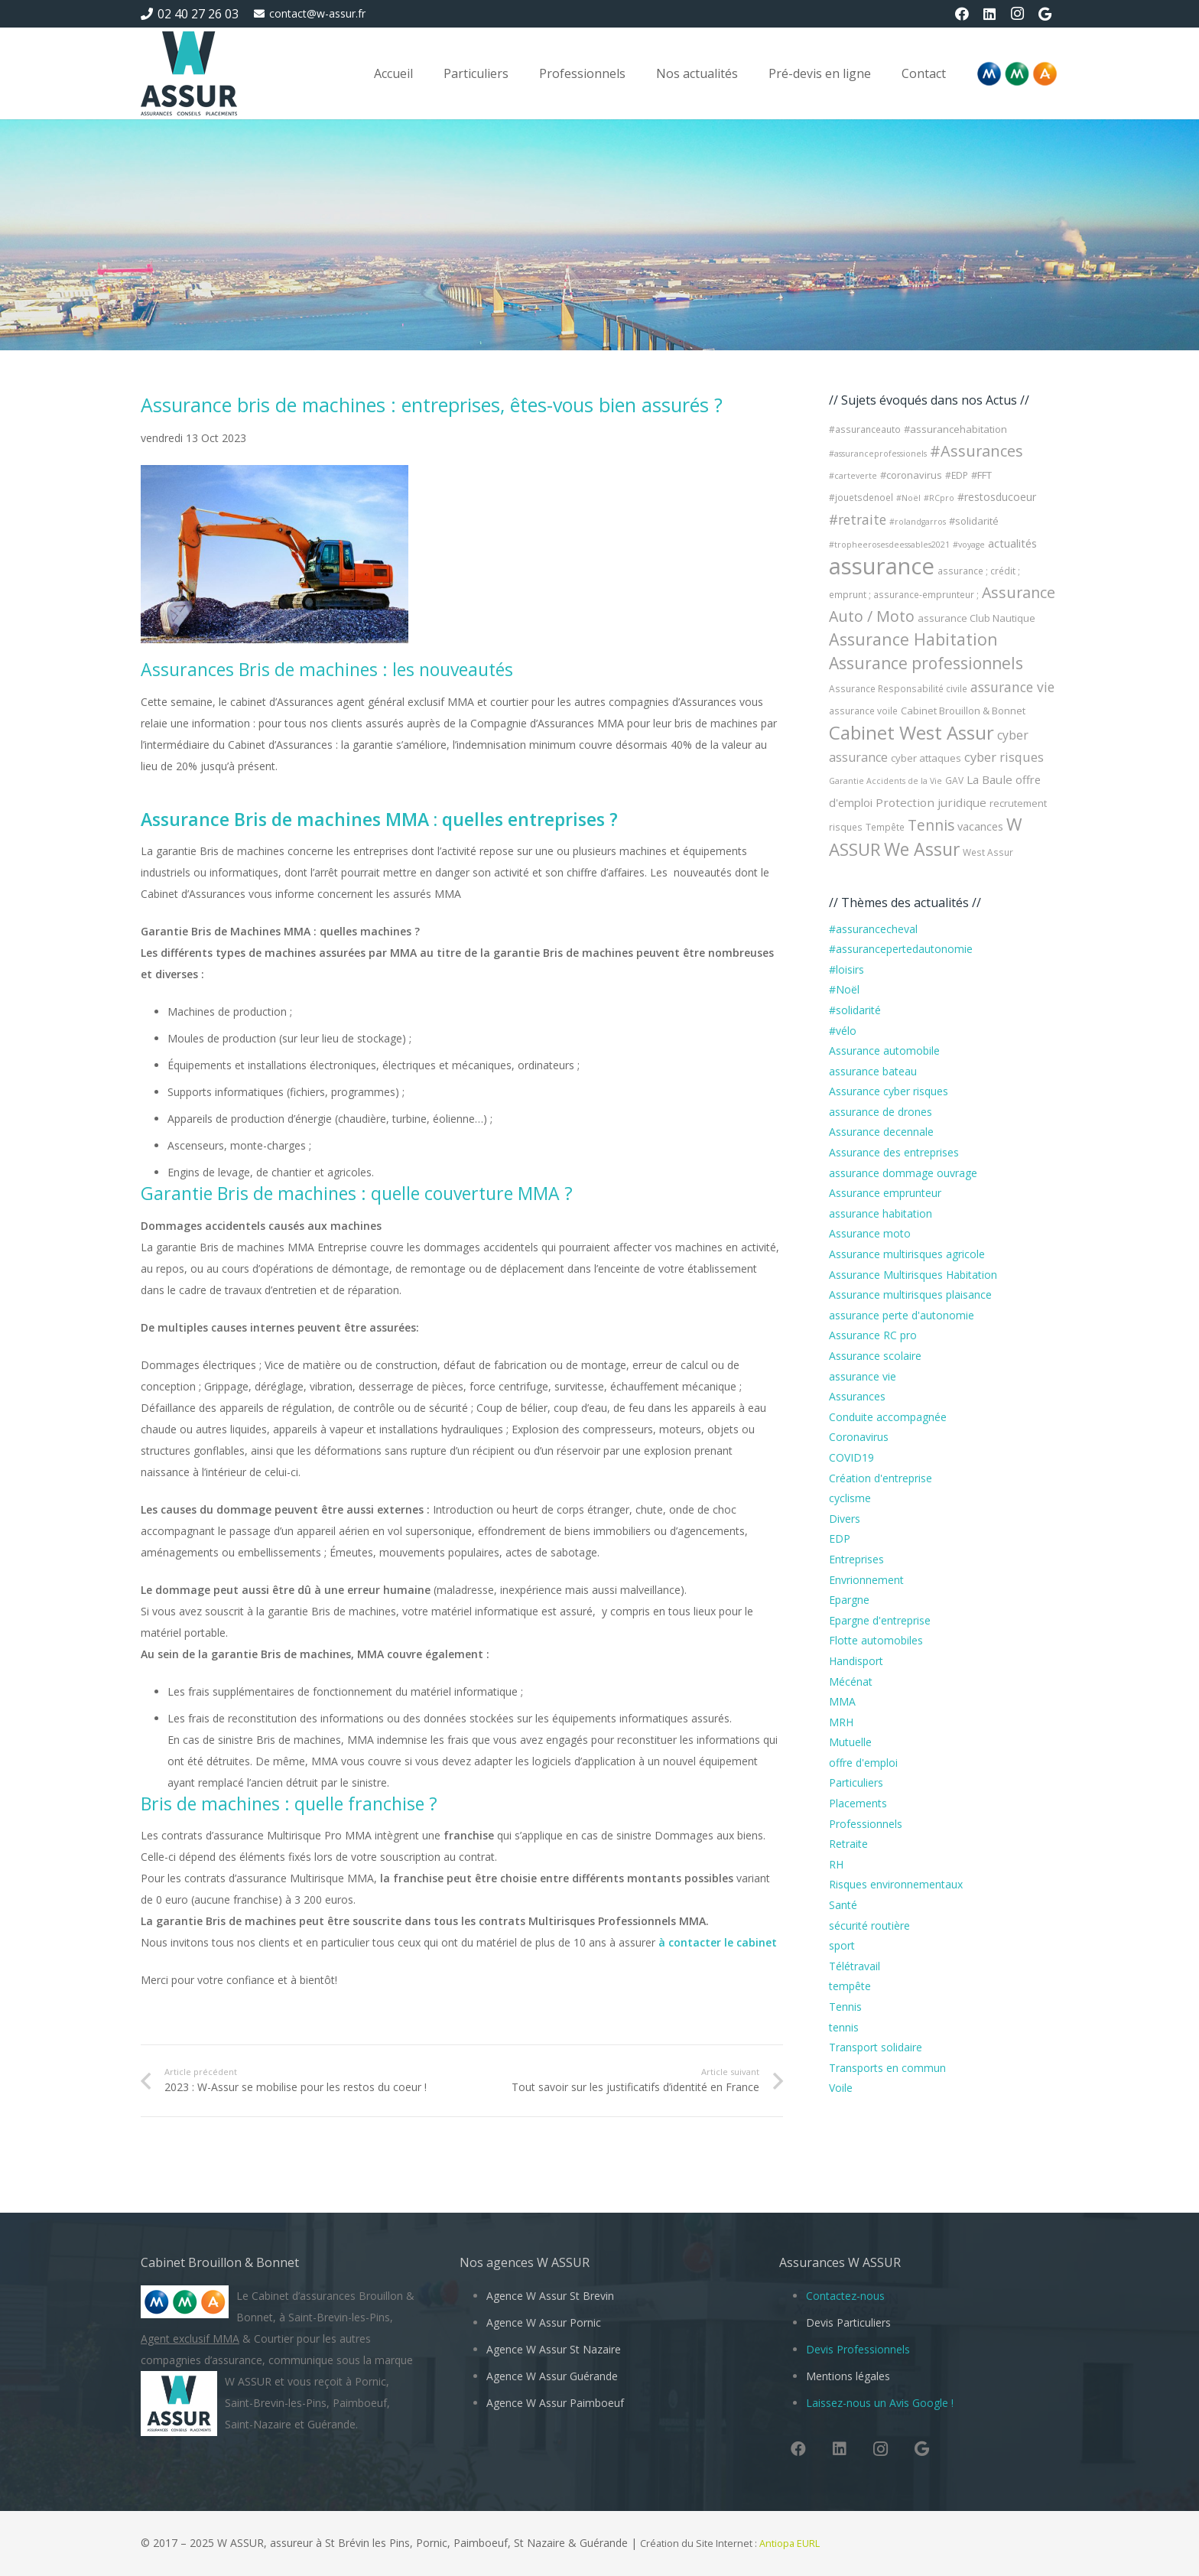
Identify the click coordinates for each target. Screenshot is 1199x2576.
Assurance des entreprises (894, 1152)
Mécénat (850, 1681)
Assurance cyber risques (888, 1091)
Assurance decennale (881, 1131)
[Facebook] (962, 14)
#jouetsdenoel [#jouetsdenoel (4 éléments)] (861, 497)
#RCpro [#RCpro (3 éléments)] (939, 498)
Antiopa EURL (790, 2543)
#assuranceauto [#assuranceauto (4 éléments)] (865, 429)
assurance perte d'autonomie (901, 1315)
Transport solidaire (875, 2047)
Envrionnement (866, 1580)
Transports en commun (887, 2067)
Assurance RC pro (873, 1335)
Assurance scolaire (875, 1355)
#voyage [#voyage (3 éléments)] (969, 544)
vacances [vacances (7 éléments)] (980, 826)
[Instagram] (1017, 14)
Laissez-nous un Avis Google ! (880, 2402)
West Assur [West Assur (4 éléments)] (988, 852)
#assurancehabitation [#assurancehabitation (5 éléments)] (955, 429)
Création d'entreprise (880, 1478)
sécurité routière (869, 1925)
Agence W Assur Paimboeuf (555, 2402)
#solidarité (855, 1010)
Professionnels (865, 1824)
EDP (839, 1538)
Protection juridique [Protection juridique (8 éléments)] (931, 802)
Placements (858, 1803)
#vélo (842, 1030)
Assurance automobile (884, 1050)
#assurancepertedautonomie (901, 949)
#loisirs (846, 969)
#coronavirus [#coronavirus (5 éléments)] (911, 475)
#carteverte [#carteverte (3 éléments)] (853, 475)
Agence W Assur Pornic (543, 2322)
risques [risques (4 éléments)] (846, 827)
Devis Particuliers (848, 2322)
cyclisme (850, 1498)
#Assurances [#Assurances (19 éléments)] (976, 451)
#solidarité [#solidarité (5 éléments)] (974, 521)
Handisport (856, 1661)
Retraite (848, 1843)
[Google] (1044, 14)
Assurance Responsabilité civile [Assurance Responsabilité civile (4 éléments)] (898, 688)
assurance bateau (873, 1071)
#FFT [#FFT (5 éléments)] (981, 475)
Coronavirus (859, 1436)
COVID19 (851, 1457)
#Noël (844, 989)
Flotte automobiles (876, 1640)
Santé (843, 1905)
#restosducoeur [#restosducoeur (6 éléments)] (996, 497)
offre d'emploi (863, 1762)
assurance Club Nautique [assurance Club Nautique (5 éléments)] (976, 618)
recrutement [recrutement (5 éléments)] (1018, 803)
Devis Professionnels (858, 2349)
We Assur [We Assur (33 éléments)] (922, 849)
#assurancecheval (873, 929)
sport (842, 1945)
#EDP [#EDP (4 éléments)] (956, 475)
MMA (842, 1701)
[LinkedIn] (989, 14)
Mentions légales (848, 2376)
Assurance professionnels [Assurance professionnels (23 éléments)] (926, 663)
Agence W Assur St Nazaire (553, 2349)
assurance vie (862, 1376)
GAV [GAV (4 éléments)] (954, 780)
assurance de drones (880, 1111)
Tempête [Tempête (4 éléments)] (885, 827)
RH (836, 1864)
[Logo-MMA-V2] (1017, 73)
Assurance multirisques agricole (907, 1254)
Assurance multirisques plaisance (910, 1294)
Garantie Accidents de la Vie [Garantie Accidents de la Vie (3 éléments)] (885, 781)
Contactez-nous (845, 2295)
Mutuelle (850, 1742)
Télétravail (854, 1966)
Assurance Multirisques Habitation (913, 1274)
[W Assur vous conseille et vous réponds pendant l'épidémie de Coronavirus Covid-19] (189, 73)
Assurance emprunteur (885, 1193)
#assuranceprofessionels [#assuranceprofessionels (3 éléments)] (878, 453)
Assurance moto (870, 1233)
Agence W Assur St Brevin (550, 2295)
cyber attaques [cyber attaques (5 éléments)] (926, 758)
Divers (844, 1518)
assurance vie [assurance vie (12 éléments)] (1012, 687)
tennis (844, 2027)
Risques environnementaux (896, 1884)
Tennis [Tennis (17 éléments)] (931, 825)
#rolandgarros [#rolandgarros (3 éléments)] (917, 521)
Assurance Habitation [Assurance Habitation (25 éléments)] (913, 639)
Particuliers (856, 1782)
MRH (841, 1722)
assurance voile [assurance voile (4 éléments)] (863, 710)
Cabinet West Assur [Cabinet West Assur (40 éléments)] (911, 732)
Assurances (857, 1396)
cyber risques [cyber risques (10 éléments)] (1004, 757)
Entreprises (856, 1559)
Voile (841, 2087)
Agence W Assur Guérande (552, 2376)
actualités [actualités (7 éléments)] (1012, 543)
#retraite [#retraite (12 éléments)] (857, 519)
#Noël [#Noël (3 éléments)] (908, 498)
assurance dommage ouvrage (903, 1173)
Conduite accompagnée (888, 1417)
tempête (850, 1986)
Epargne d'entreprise (880, 1620)
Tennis (845, 2006)
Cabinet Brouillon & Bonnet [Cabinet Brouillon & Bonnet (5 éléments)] (963, 710)
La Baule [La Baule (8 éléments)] (989, 779)
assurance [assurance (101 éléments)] (881, 566)
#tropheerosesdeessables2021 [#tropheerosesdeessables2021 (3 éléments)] (889, 544)
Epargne (849, 1599)
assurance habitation (880, 1213)
